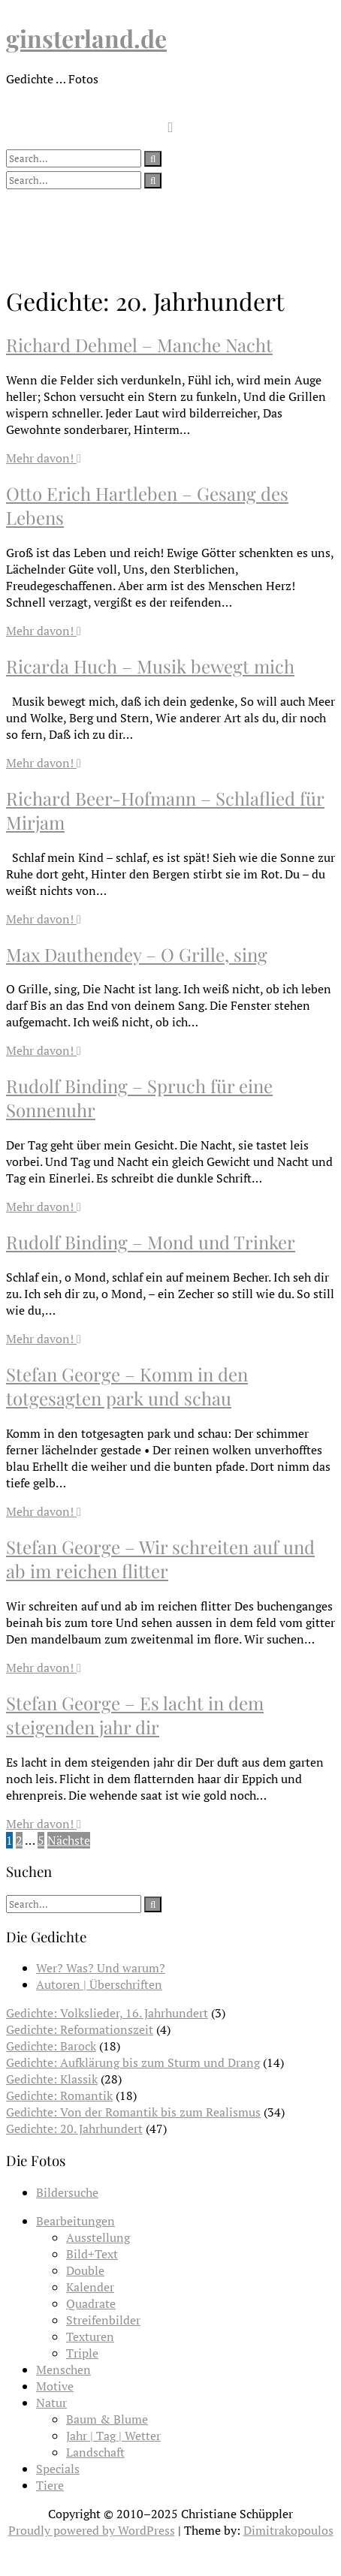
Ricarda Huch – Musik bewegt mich (150, 666)
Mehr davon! (43, 458)
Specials (58, 2468)
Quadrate (91, 2303)
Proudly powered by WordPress (91, 2530)
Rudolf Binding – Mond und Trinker (150, 1242)
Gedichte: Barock (51, 2046)
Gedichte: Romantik (59, 2095)
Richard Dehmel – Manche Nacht (139, 345)
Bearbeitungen (75, 2221)
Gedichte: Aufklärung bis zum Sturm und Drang (133, 2062)
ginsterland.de (86, 38)
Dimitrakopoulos (288, 2530)
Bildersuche (67, 2192)
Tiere (50, 2485)
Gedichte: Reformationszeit (79, 2029)
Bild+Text (92, 2254)
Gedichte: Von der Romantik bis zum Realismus (133, 2112)
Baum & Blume (107, 2419)
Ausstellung (98, 2237)
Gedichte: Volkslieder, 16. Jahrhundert (107, 2013)
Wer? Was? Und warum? (100, 1968)
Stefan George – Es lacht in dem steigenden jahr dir (135, 1715)
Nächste (68, 1840)
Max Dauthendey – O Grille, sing (136, 954)
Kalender (90, 2287)
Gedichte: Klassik (52, 2079)
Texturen (90, 2336)
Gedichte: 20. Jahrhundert (74, 2128)
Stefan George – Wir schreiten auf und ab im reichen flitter (160, 1559)
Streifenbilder (103, 2320)
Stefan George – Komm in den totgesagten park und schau (127, 1386)
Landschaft (95, 2452)
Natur (51, 2402)
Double (85, 2270)
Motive (55, 2386)
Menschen (63, 2369)
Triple (82, 2353)
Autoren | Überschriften (99, 1984)
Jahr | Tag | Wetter (113, 2435)
